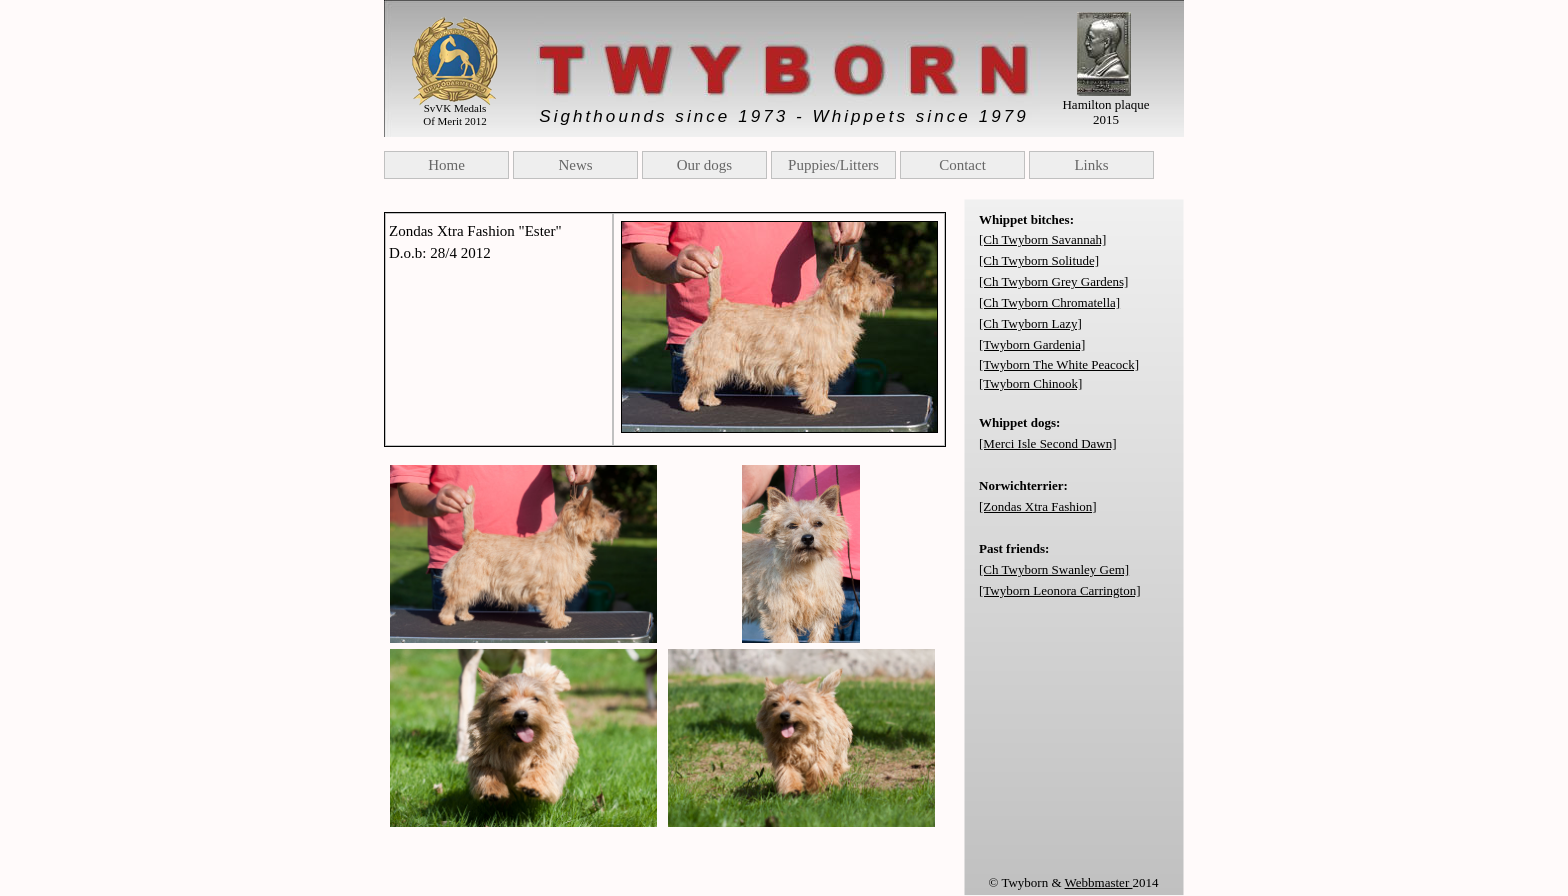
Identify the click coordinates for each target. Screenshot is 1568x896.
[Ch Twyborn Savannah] (1042, 239)
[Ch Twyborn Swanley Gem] (1054, 569)
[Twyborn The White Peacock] (1059, 364)
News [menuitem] (575, 165)
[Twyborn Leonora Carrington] (1060, 590)
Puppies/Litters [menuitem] (833, 165)
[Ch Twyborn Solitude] (1039, 260)
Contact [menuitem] (962, 165)
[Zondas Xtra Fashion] (1038, 506)
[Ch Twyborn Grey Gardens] (1053, 281)
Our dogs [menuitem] (704, 165)
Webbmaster (1099, 882)
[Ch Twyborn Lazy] (1030, 323)
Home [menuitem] (446, 165)
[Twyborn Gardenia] (1032, 344)
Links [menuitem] (1091, 165)
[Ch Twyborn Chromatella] (1049, 302)
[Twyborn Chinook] (1030, 383)
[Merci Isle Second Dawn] (1048, 443)
